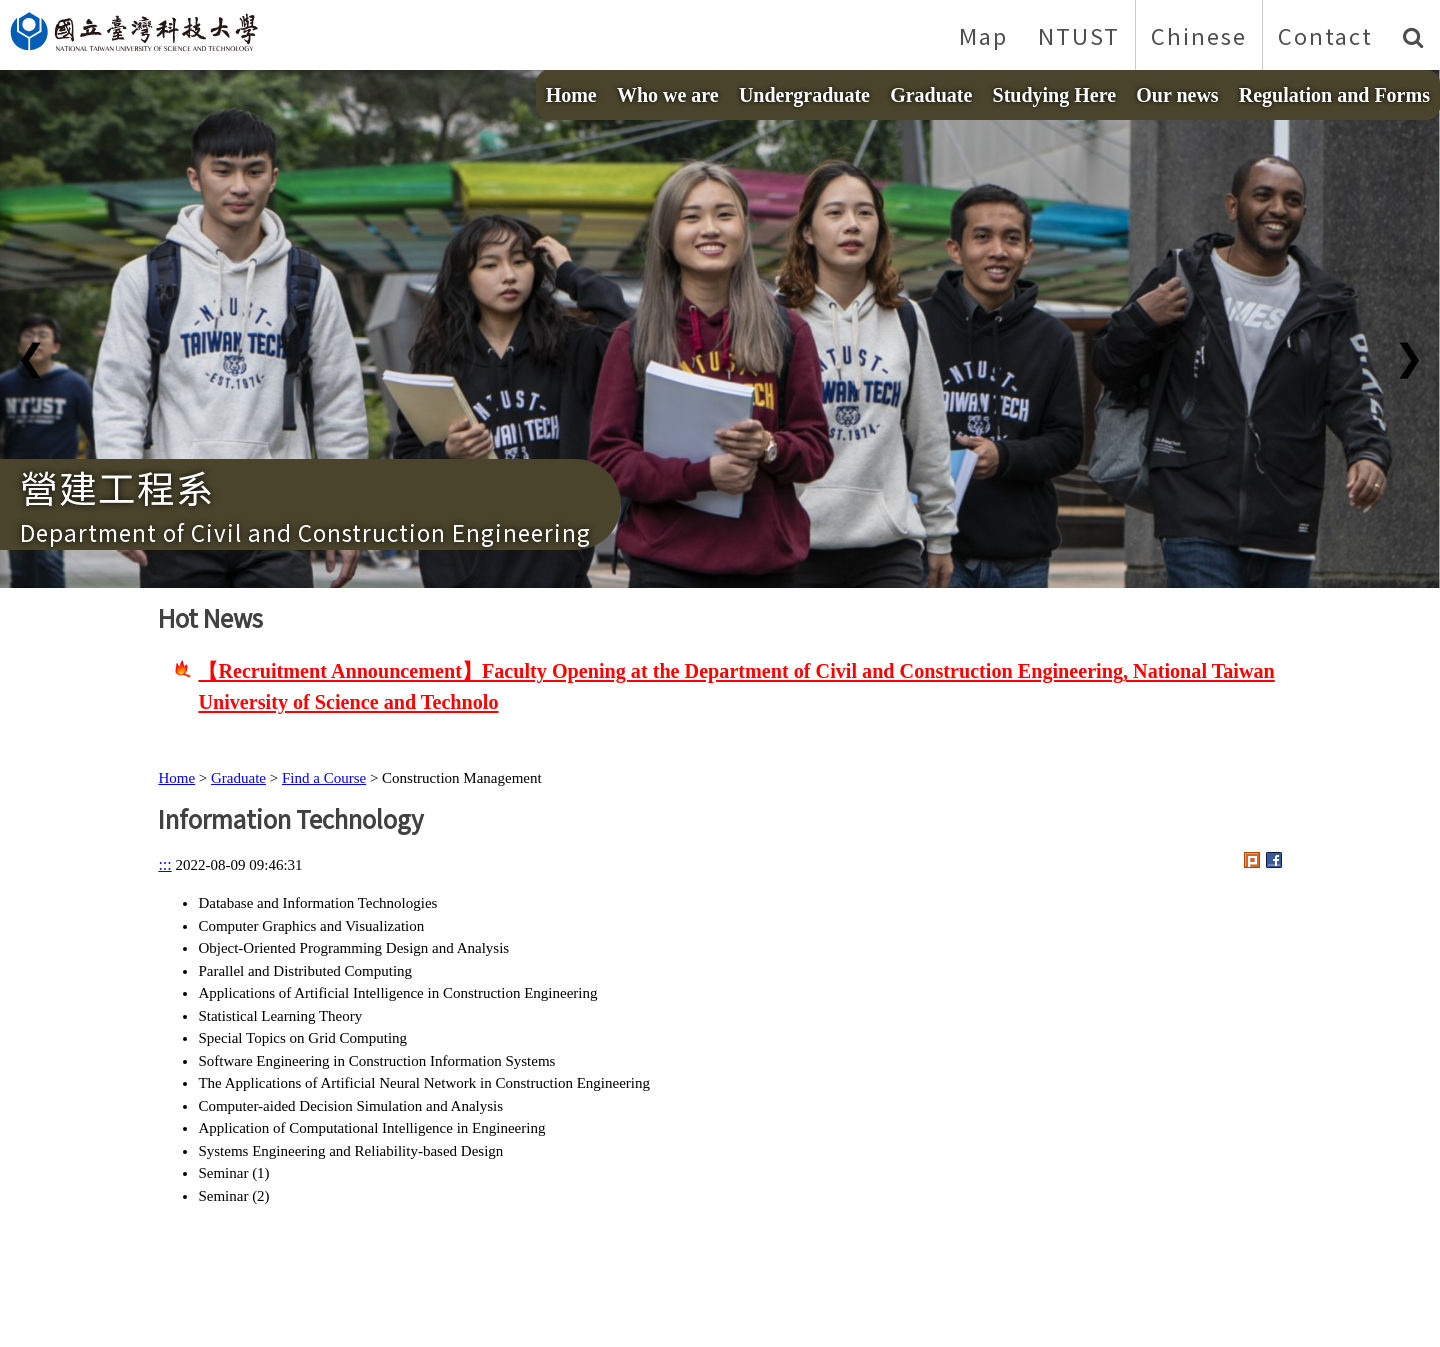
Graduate (931, 95)
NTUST (1079, 35)
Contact (1325, 35)
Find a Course (324, 778)
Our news (1177, 95)
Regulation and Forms (1334, 95)
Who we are (668, 95)
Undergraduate (804, 95)
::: (164, 864)
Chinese (1199, 35)
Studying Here (1055, 95)
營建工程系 (117, 486)
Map (983, 35)
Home (571, 95)
